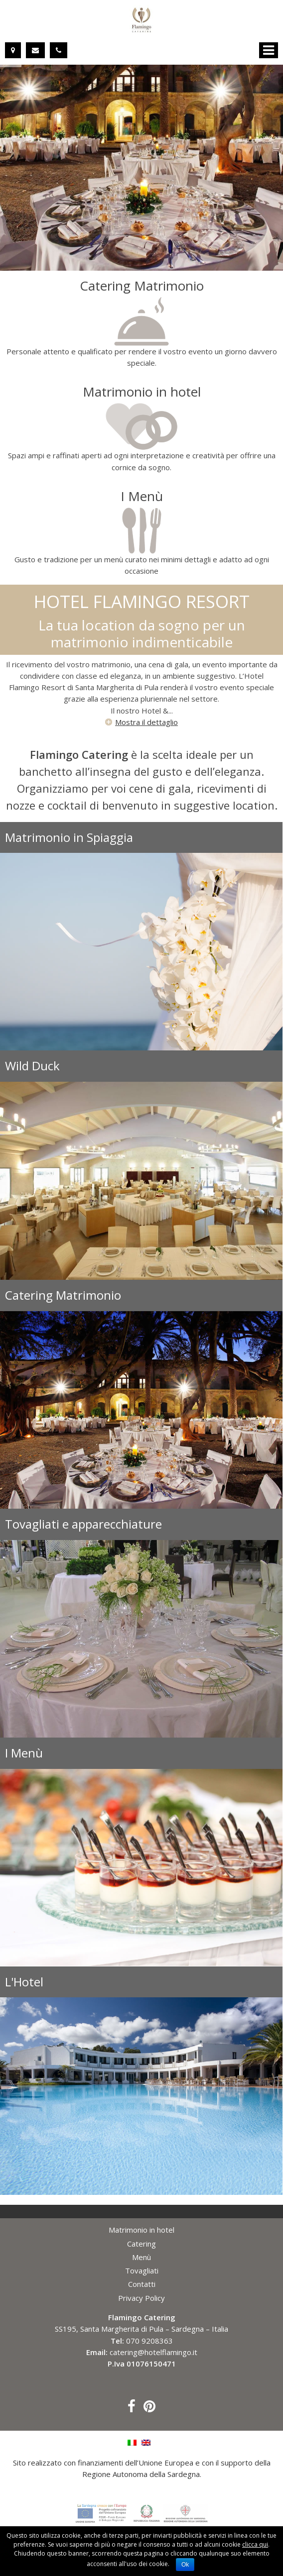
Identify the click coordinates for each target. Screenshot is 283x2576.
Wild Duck (32, 1065)
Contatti (141, 2284)
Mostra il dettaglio (146, 722)
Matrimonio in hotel (142, 392)
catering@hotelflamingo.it (153, 2352)
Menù (141, 2257)
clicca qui (255, 2544)
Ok (185, 2564)
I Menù (142, 496)
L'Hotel (24, 1981)
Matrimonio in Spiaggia (69, 837)
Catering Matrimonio (142, 286)
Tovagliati (141, 2270)
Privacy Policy (141, 2298)
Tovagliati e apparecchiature (83, 1524)
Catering (141, 2244)
